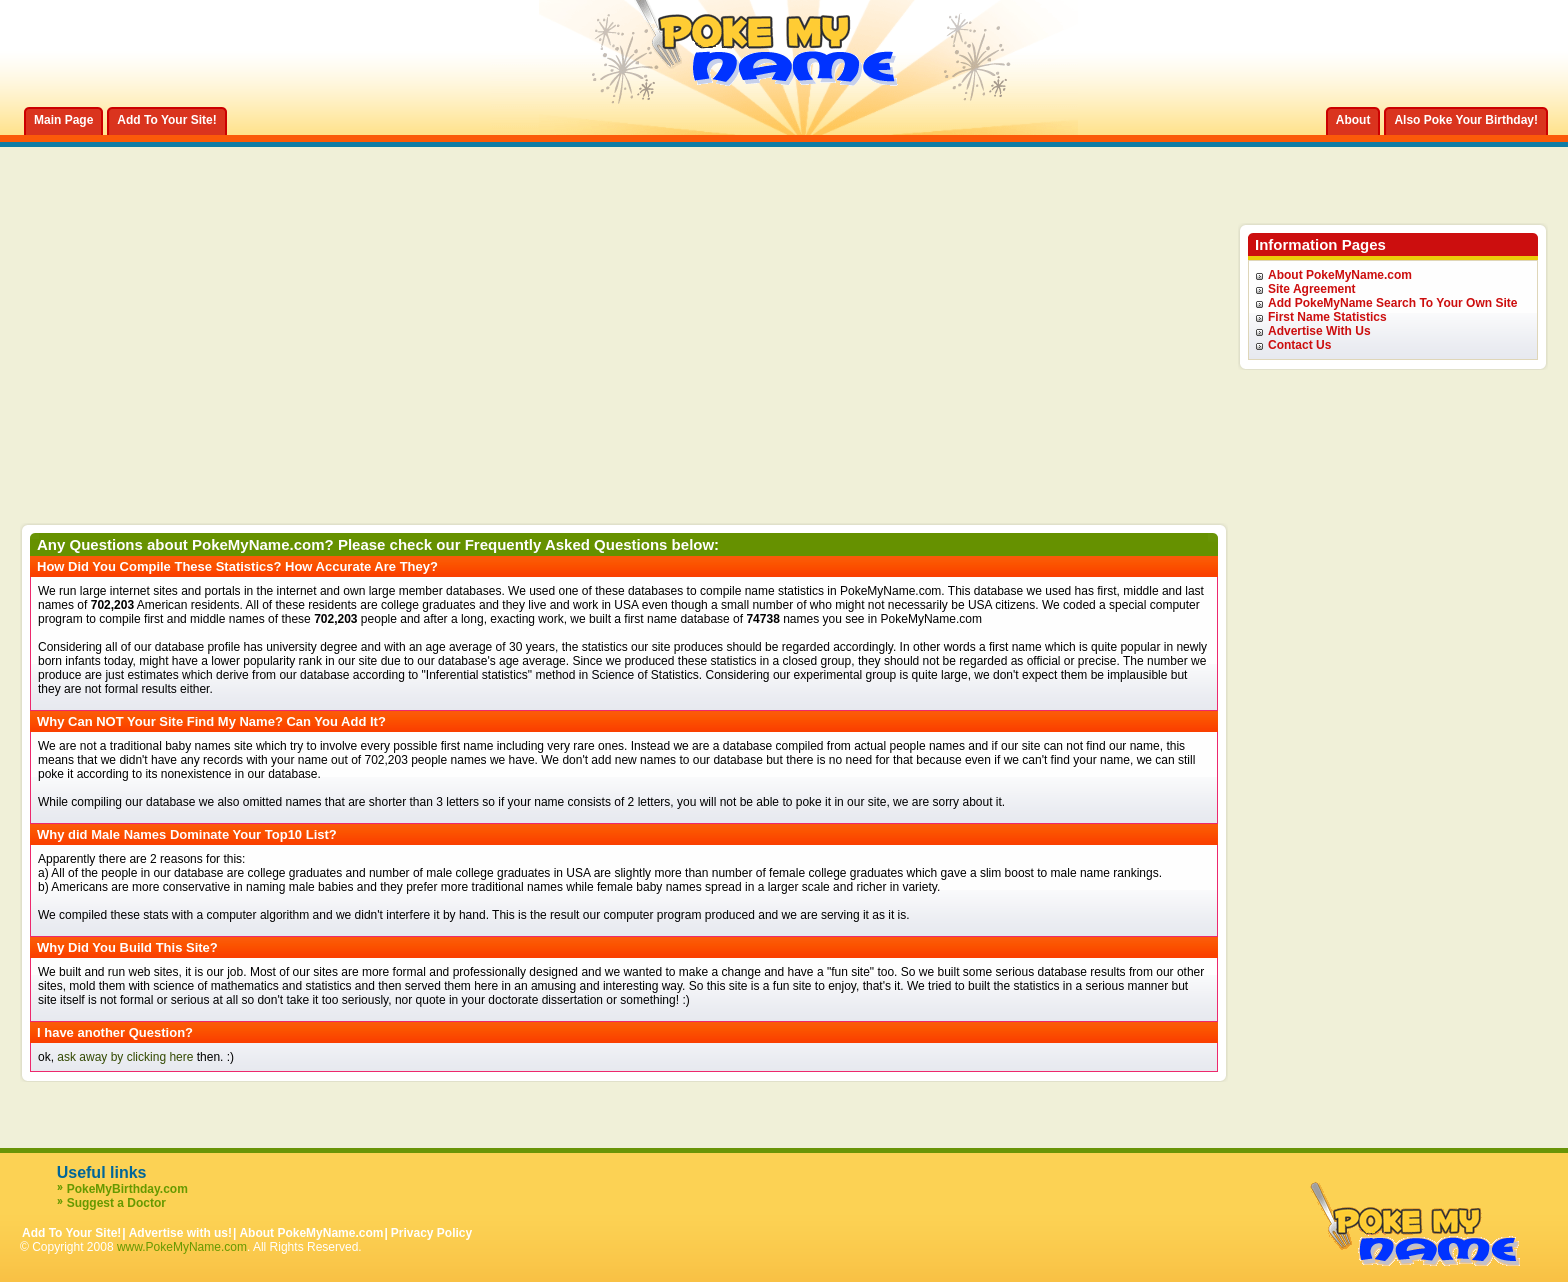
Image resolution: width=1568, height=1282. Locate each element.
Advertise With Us (1319, 331)
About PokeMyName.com (1340, 275)
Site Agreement (1312, 289)
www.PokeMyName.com (182, 1247)
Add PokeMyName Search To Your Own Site (1392, 303)
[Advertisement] (624, 373)
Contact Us (1299, 345)
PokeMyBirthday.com (127, 1189)
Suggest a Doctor (116, 1203)
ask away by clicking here (125, 1057)
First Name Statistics (1327, 317)
